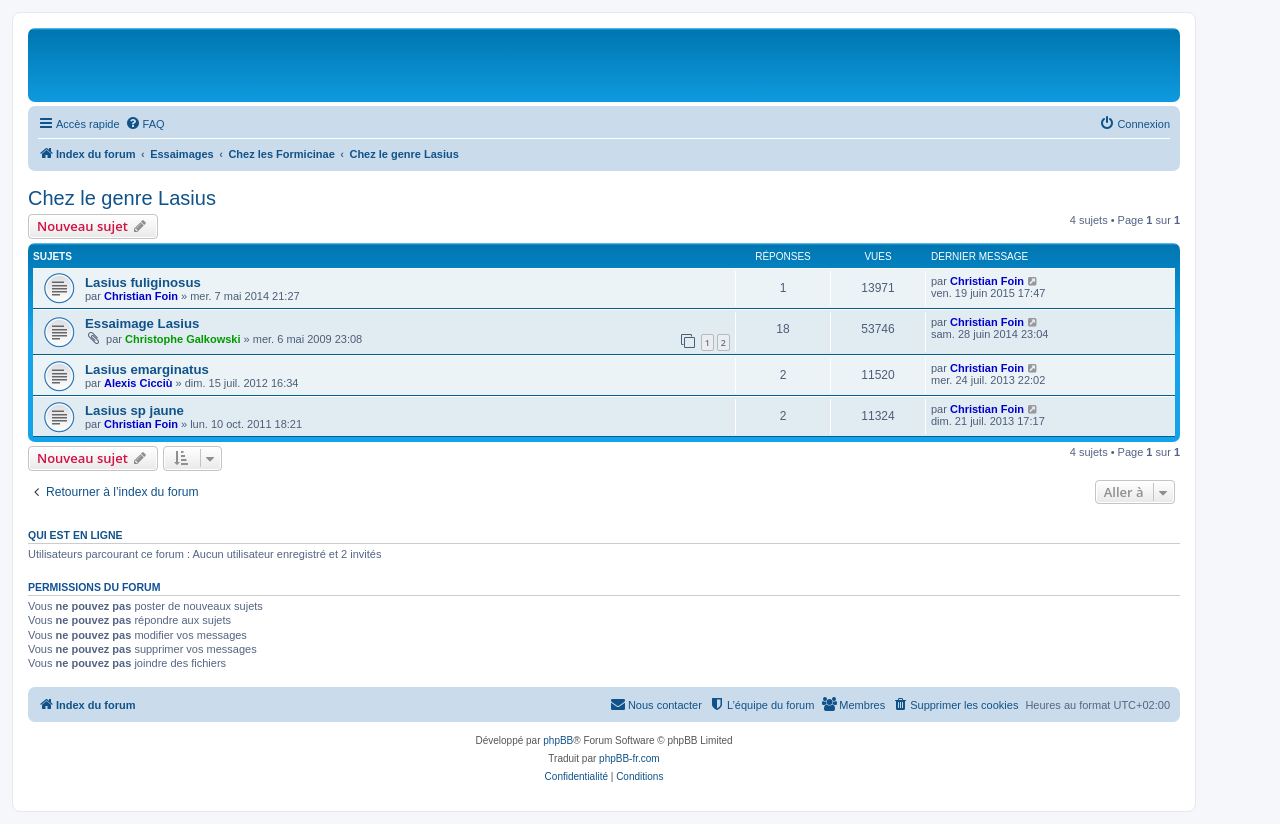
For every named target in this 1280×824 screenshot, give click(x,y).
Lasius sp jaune (134, 410)
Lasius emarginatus (147, 369)
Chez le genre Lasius (122, 198)
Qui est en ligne (75, 535)
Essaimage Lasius (142, 323)
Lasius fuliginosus (143, 282)
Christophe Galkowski (183, 339)
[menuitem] (145, 124)
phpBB (558, 740)
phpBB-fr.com (629, 758)
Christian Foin (141, 296)
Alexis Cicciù (138, 383)
